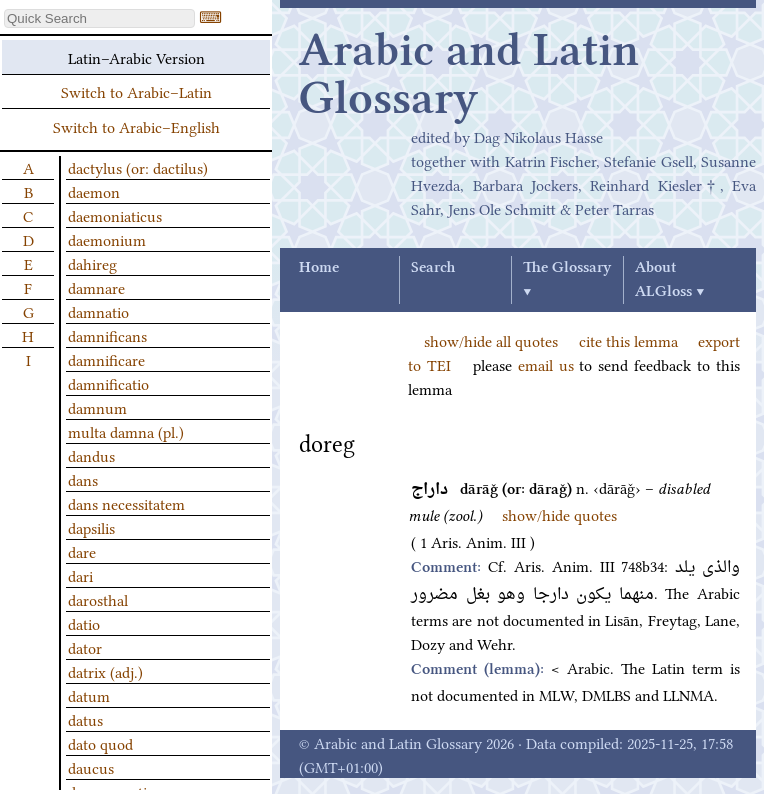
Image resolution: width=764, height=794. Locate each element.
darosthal (98, 599)
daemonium (107, 239)
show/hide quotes (559, 514)
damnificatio (108, 383)
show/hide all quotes (491, 340)
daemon (94, 191)
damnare (96, 287)
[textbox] (99, 18)
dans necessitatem (126, 503)
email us (546, 364)
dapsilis (91, 527)
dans (83, 479)
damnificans (107, 335)
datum (89, 695)
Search (433, 268)
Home (319, 268)
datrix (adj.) (105, 671)
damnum (97, 407)
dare (82, 551)
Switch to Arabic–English (136, 126)
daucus (91, 767)
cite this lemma (628, 340)
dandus (91, 455)
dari (80, 575)
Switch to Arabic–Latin (136, 91)
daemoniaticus (115, 215)
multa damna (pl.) (126, 431)
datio (84, 623)
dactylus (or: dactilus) (138, 167)
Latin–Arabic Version (136, 57)
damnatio (98, 311)
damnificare (106, 359)
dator (85, 647)
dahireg (92, 263)
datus (85, 719)
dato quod (100, 743)
